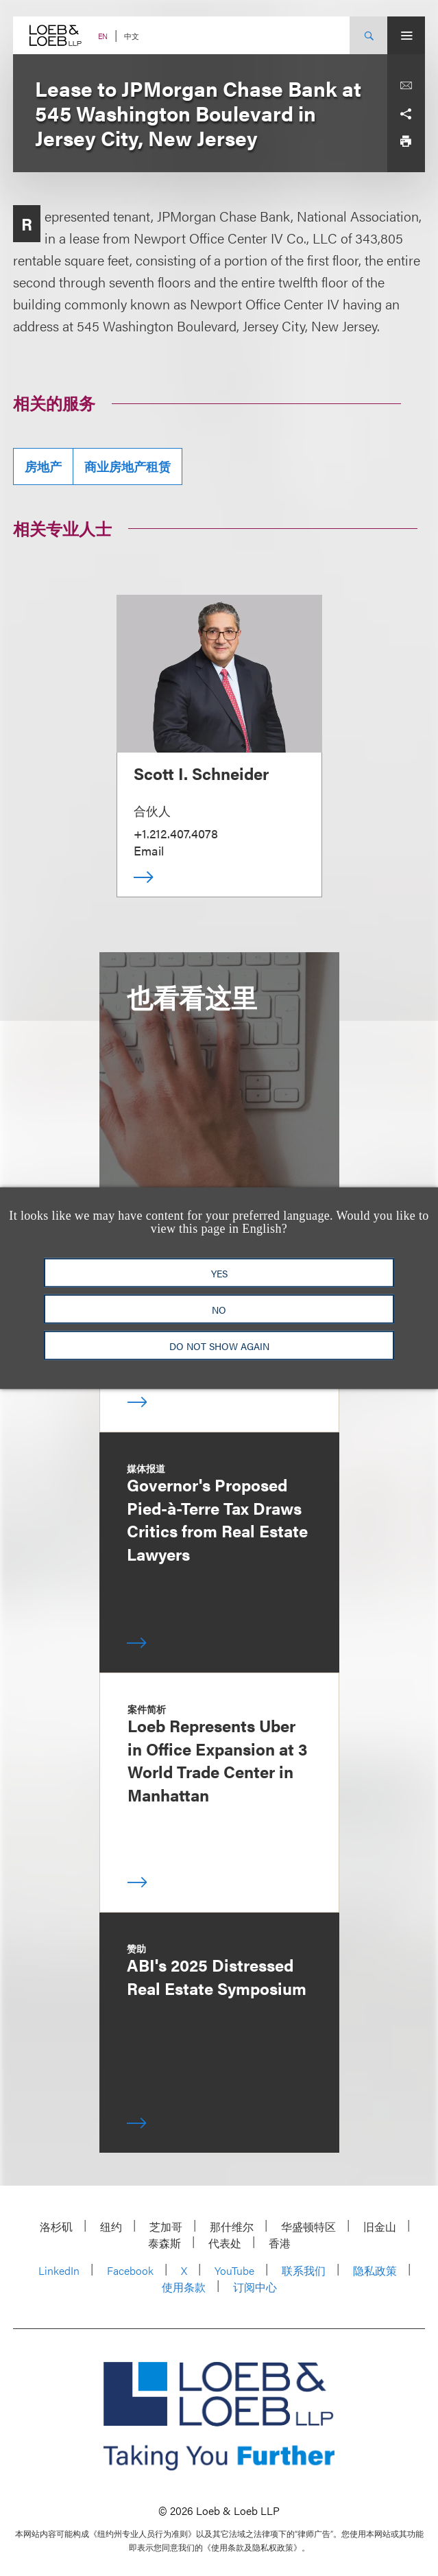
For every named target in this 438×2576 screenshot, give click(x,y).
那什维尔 (232, 2226)
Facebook (130, 2270)
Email (149, 850)
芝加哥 (165, 2226)
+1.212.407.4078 (176, 833)
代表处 (224, 2243)
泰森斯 (164, 2243)
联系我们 (304, 2270)
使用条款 (184, 2287)
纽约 (111, 2226)
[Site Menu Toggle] (406, 35)
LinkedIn (59, 2270)
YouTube (234, 2270)
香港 (280, 2243)
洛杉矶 (56, 2226)
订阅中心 (255, 2287)
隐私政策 (375, 2270)
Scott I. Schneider (201, 773)
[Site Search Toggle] (368, 35)
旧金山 (379, 2226)
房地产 (43, 466)
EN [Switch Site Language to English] (103, 36)
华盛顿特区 (308, 2226)
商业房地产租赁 (127, 466)
